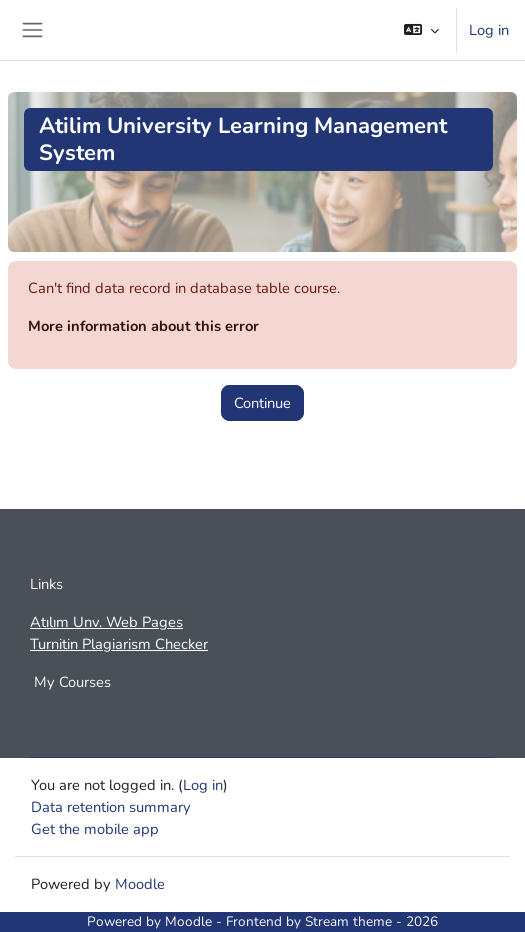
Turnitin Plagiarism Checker (119, 644)
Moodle (140, 884)
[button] (421, 30)
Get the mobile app (95, 829)
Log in (489, 30)
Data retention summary (111, 807)
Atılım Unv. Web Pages (106, 622)
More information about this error (143, 326)
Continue (262, 403)
